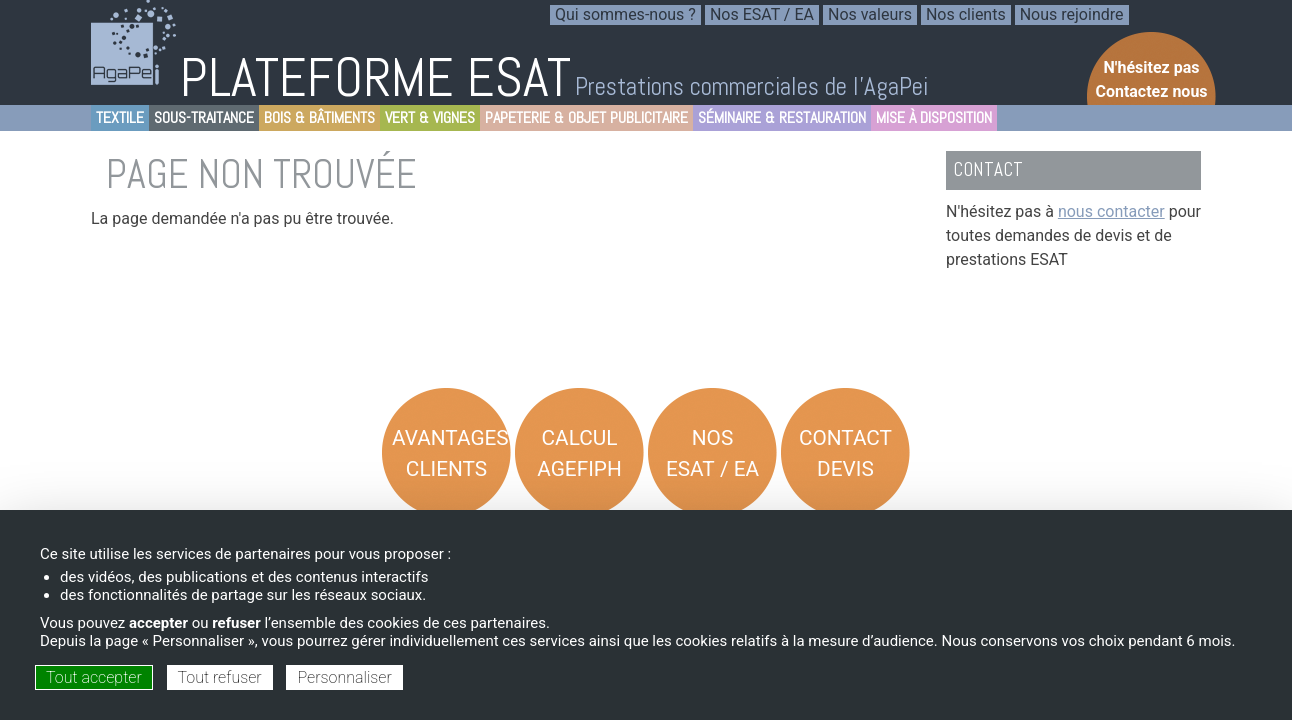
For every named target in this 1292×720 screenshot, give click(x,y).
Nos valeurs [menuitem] (870, 14)
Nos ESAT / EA (712, 453)
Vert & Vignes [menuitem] (427, 119)
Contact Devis (845, 453)
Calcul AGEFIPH (579, 453)
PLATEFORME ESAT (375, 77)
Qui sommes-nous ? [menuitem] (625, 14)
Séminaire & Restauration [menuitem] (779, 119)
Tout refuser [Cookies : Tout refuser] (220, 677)
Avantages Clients (450, 453)
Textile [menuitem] (117, 119)
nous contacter (1111, 211)
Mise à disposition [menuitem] (931, 119)
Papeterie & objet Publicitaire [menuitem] (584, 119)
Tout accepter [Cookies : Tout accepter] (94, 677)
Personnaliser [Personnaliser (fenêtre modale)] (344, 677)
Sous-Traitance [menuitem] (201, 119)
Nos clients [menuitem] (966, 14)
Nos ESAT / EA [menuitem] (762, 14)
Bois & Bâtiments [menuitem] (317, 119)
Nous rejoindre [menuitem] (1072, 14)
